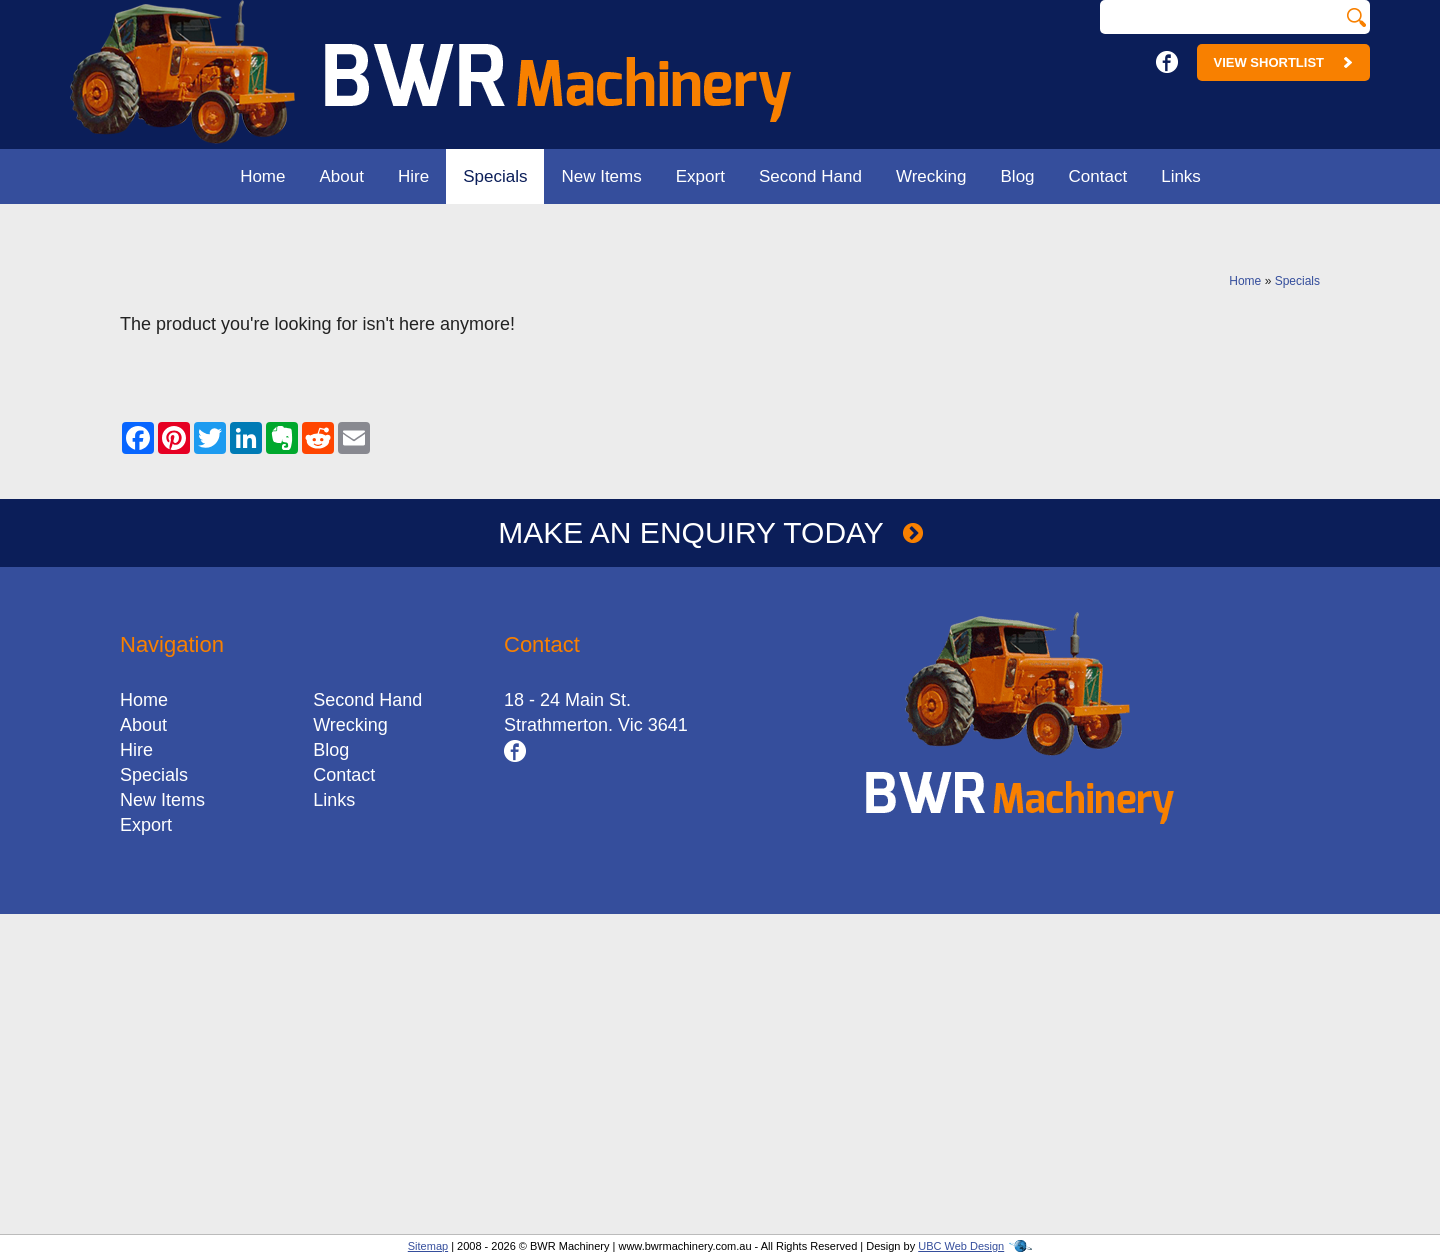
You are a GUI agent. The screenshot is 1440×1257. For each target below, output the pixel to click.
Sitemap (428, 1246)
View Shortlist (1283, 62)
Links (1181, 176)
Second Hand (810, 176)
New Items (601, 176)
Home (262, 176)
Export (700, 176)
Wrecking (931, 176)
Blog (1018, 176)
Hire (413, 176)
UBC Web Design (961, 1246)
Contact (1098, 176)
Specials (495, 176)
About (342, 176)
